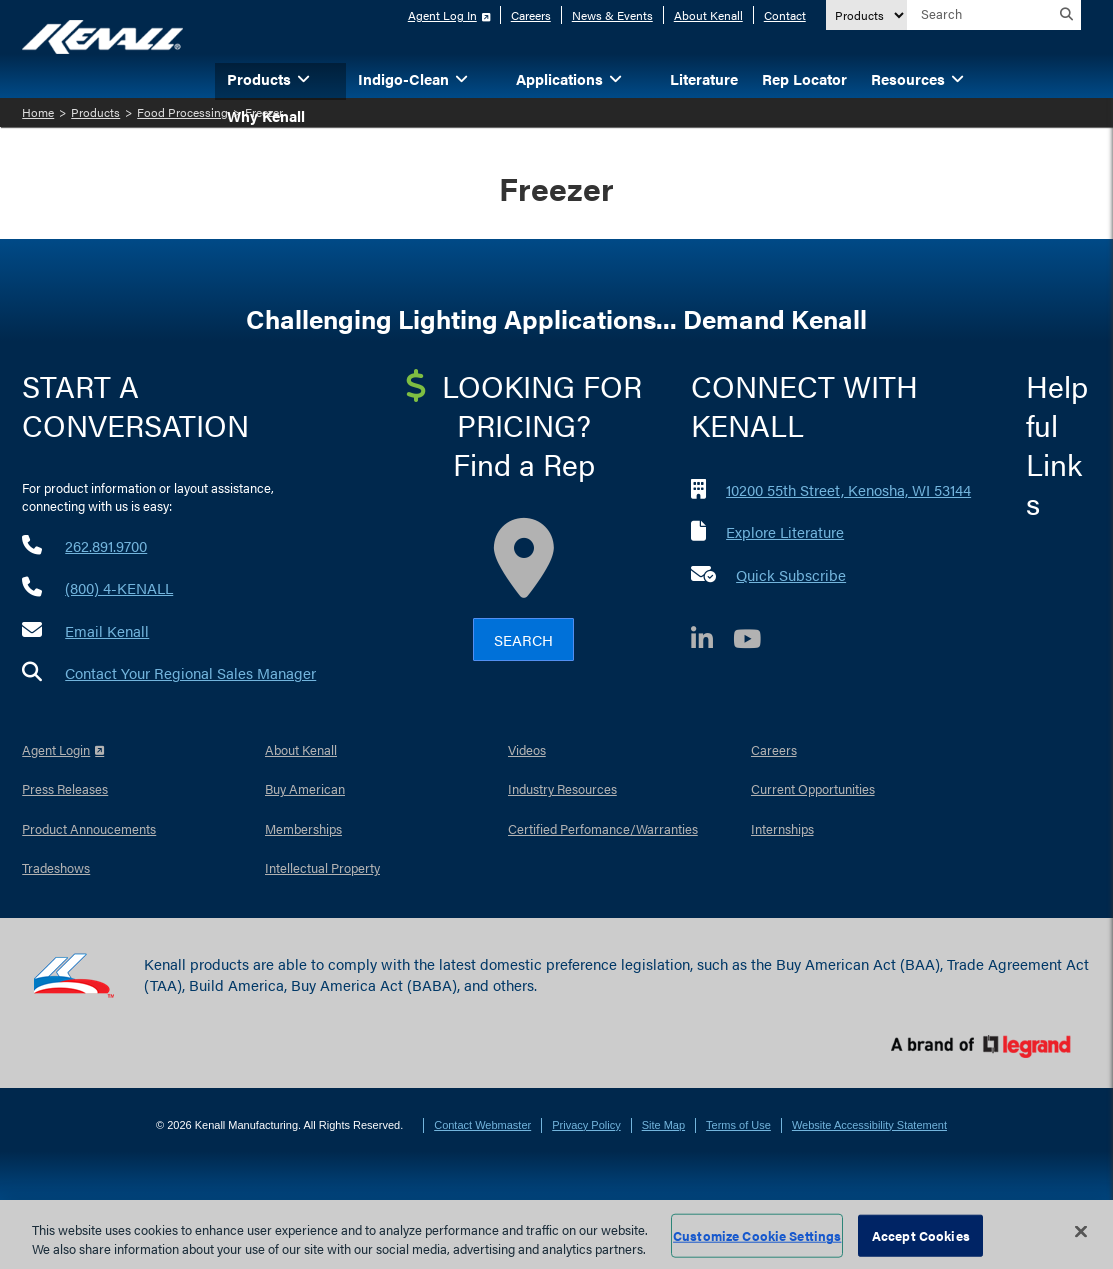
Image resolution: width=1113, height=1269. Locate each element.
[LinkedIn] (712, 641)
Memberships (303, 828)
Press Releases (65, 788)
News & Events (612, 15)
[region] (556, 1234)
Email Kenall (107, 630)
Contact (785, 15)
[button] (334, 77)
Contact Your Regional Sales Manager (190, 672)
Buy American (305, 788)
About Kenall (708, 15)
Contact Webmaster (482, 1125)
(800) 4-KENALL (119, 587)
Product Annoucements (89, 828)
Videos (527, 749)
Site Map (663, 1125)
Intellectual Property (322, 867)
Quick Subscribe (791, 574)
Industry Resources (562, 788)
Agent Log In (442, 15)
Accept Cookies (921, 1235)
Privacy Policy (586, 1125)
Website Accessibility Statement (869, 1125)
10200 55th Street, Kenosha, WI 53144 (848, 489)
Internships (782, 828)
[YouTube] (757, 641)
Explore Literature (785, 531)
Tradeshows (56, 867)
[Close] (1081, 1232)
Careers (531, 15)
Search (523, 639)
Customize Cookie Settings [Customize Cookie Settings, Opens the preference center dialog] (757, 1235)
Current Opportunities (813, 788)
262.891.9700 (106, 545)
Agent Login (56, 749)
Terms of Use (738, 1125)
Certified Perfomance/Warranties (603, 828)
